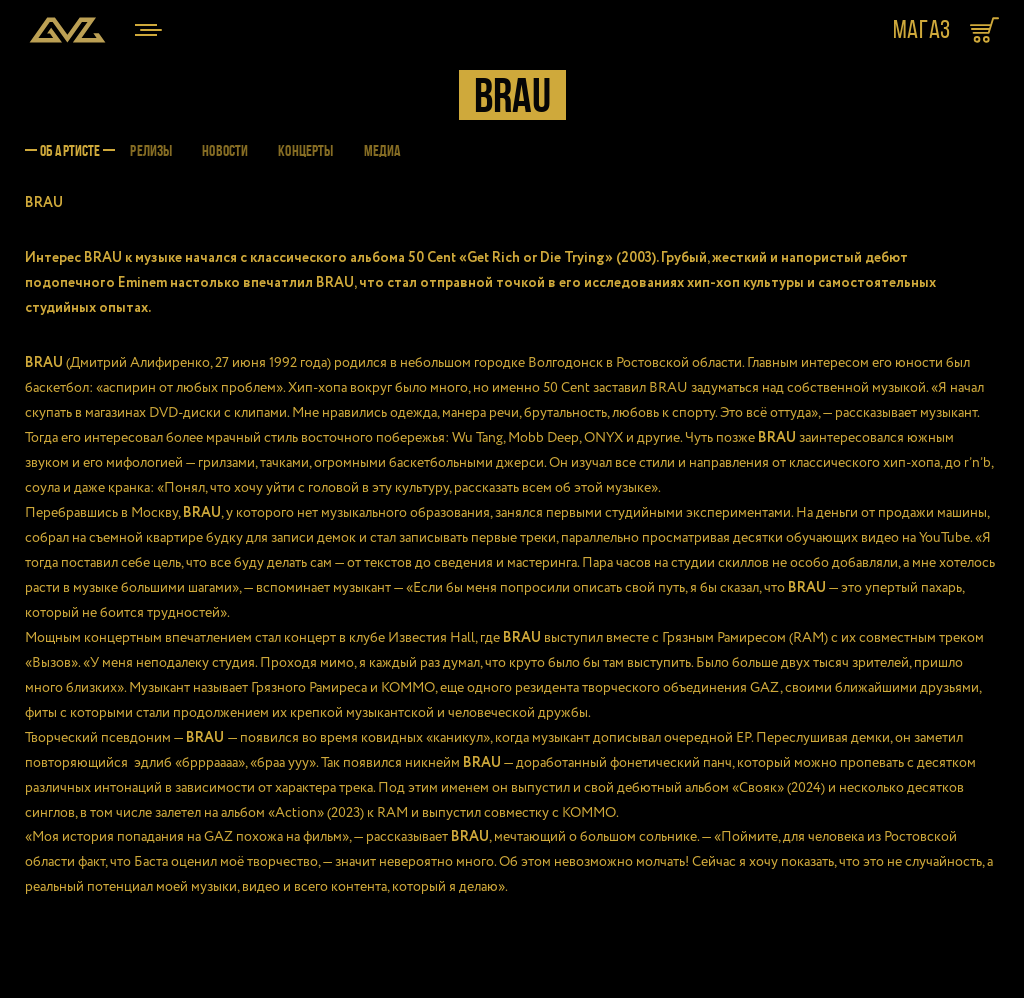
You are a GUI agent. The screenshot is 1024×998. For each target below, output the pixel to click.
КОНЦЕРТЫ (305, 150)
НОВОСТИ (225, 150)
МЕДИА (383, 150)
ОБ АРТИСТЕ (70, 150)
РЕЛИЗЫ (151, 150)
